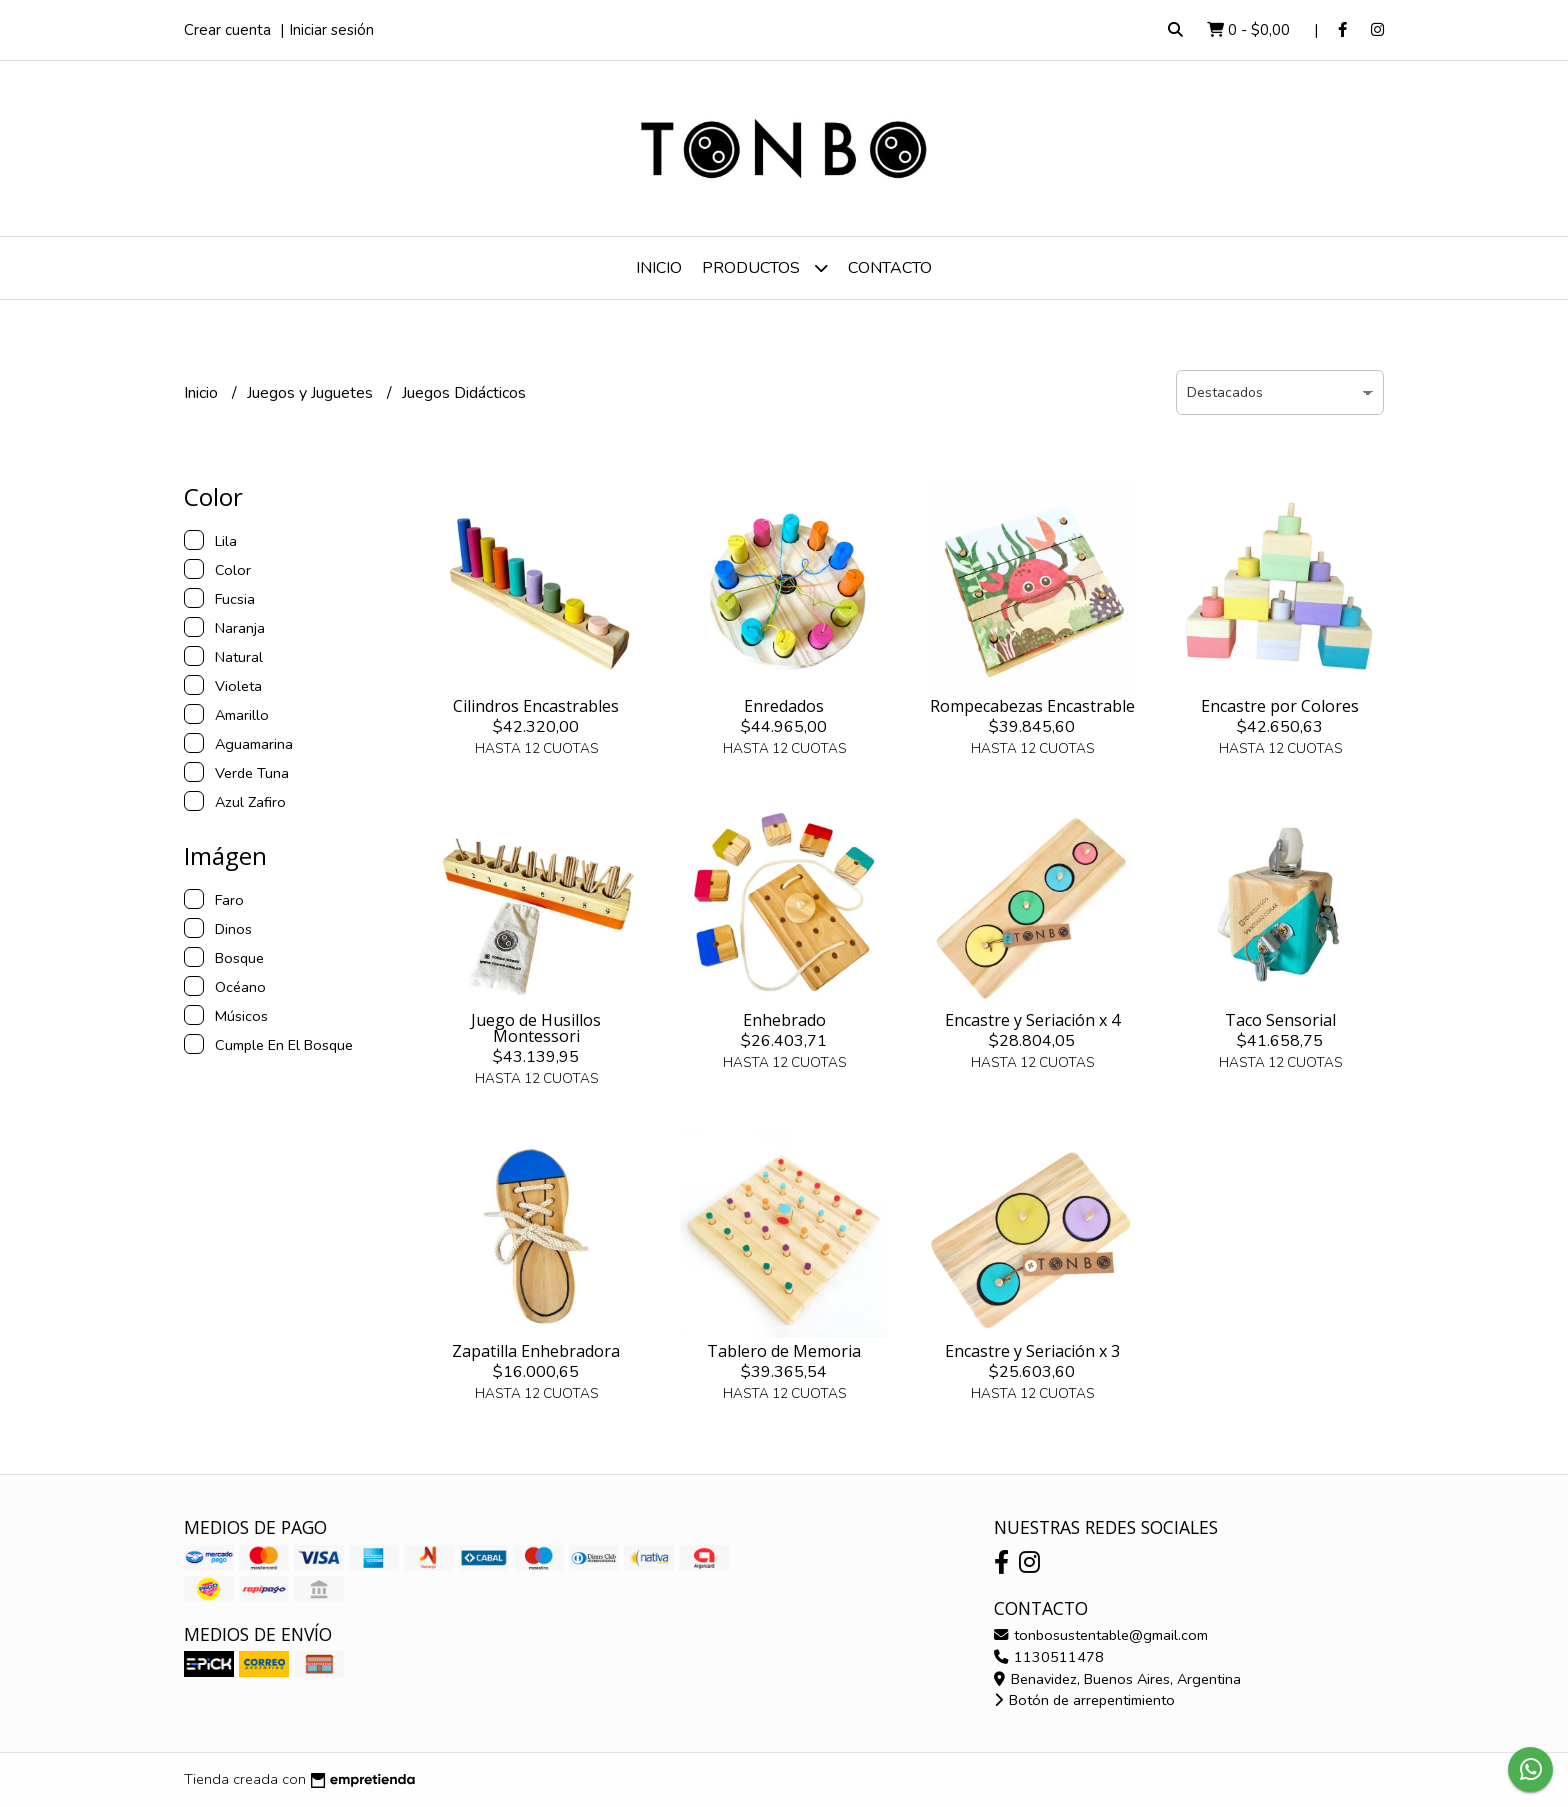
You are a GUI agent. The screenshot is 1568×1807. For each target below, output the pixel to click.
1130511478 (1049, 1657)
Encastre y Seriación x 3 (1032, 1351)
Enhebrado (784, 1020)
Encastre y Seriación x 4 (1032, 1020)
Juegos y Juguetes (312, 393)
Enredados (784, 706)
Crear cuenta (227, 30)
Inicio (659, 268)
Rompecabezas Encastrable (1032, 706)
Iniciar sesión (331, 30)
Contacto (890, 268)
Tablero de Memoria (784, 1351)
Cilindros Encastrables (536, 706)
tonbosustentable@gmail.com (1101, 1635)
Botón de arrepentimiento (1084, 1700)
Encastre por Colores (1280, 706)
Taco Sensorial (1280, 1020)
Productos (765, 267)
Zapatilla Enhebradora (536, 1351)
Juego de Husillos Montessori (536, 1028)
